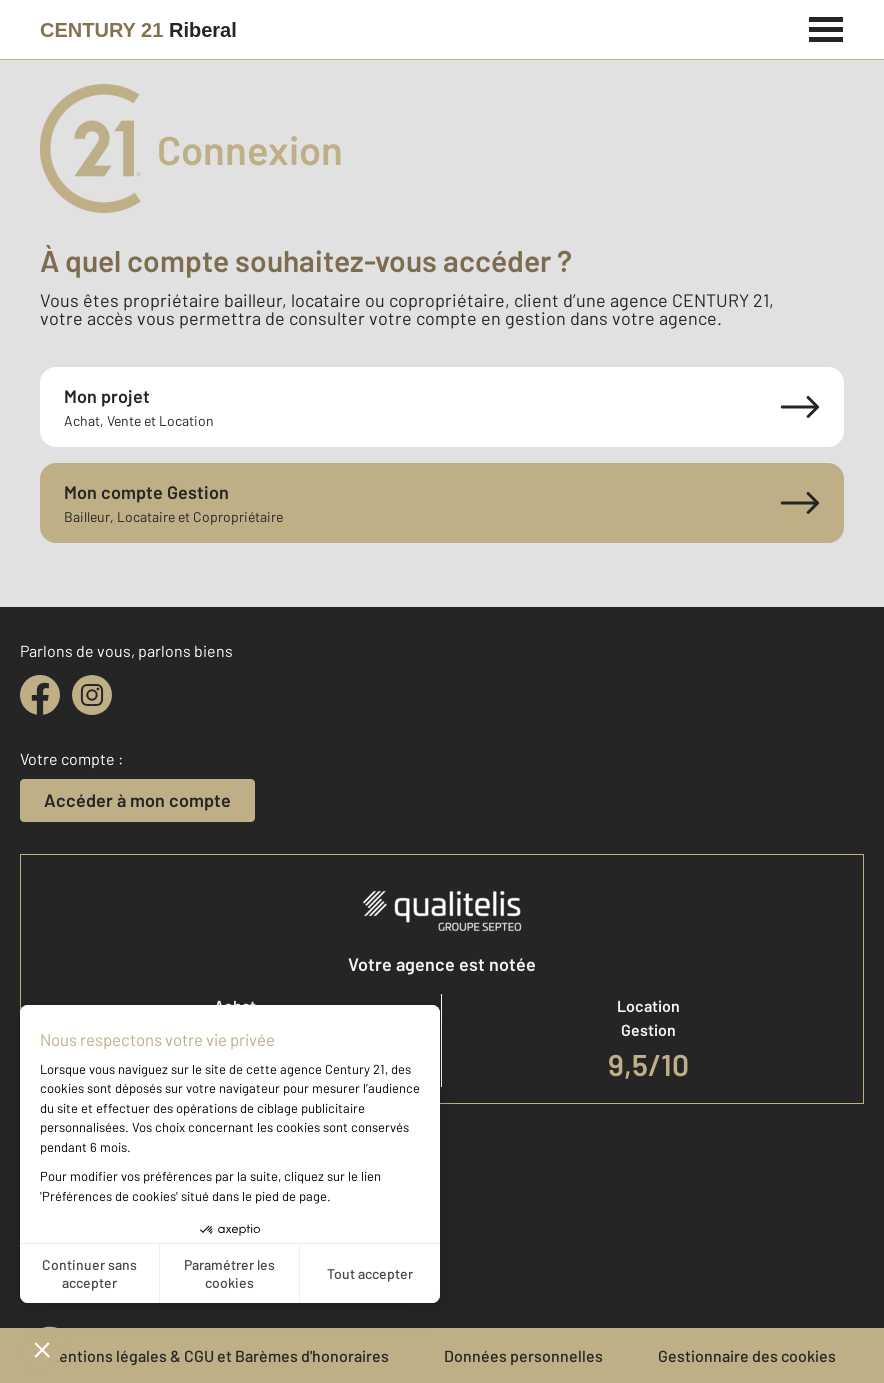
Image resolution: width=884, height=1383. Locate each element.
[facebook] (40, 695)
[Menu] (826, 27)
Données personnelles (523, 1355)
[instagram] (92, 695)
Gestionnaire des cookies (747, 1355)
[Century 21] (138, 30)
